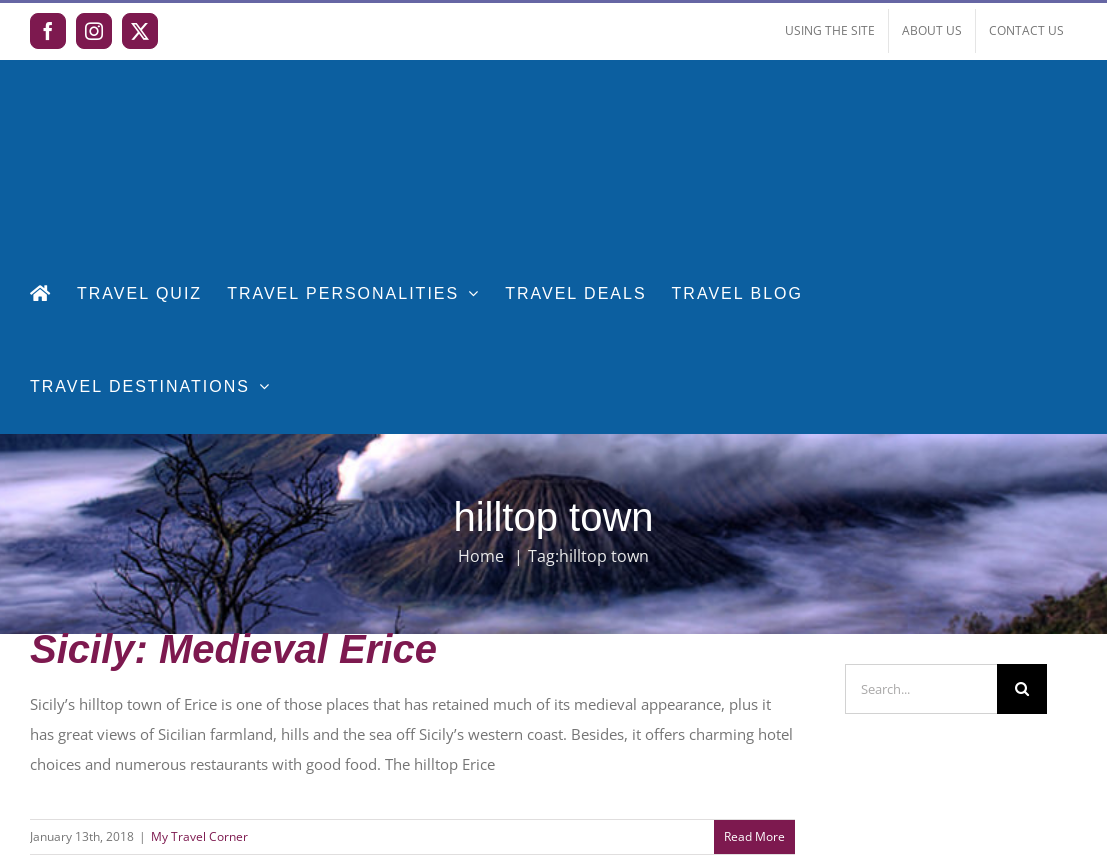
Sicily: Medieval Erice (233, 649)
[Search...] (921, 689)
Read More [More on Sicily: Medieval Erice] (754, 836)
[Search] (1022, 689)
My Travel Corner (199, 836)
